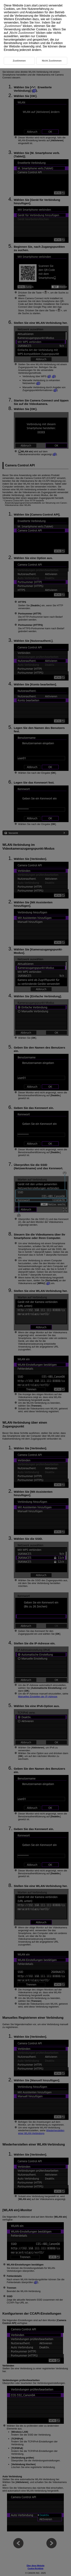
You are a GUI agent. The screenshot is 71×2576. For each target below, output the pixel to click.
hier (37, 22)
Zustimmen (13, 26)
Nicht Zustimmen (22, 32)
